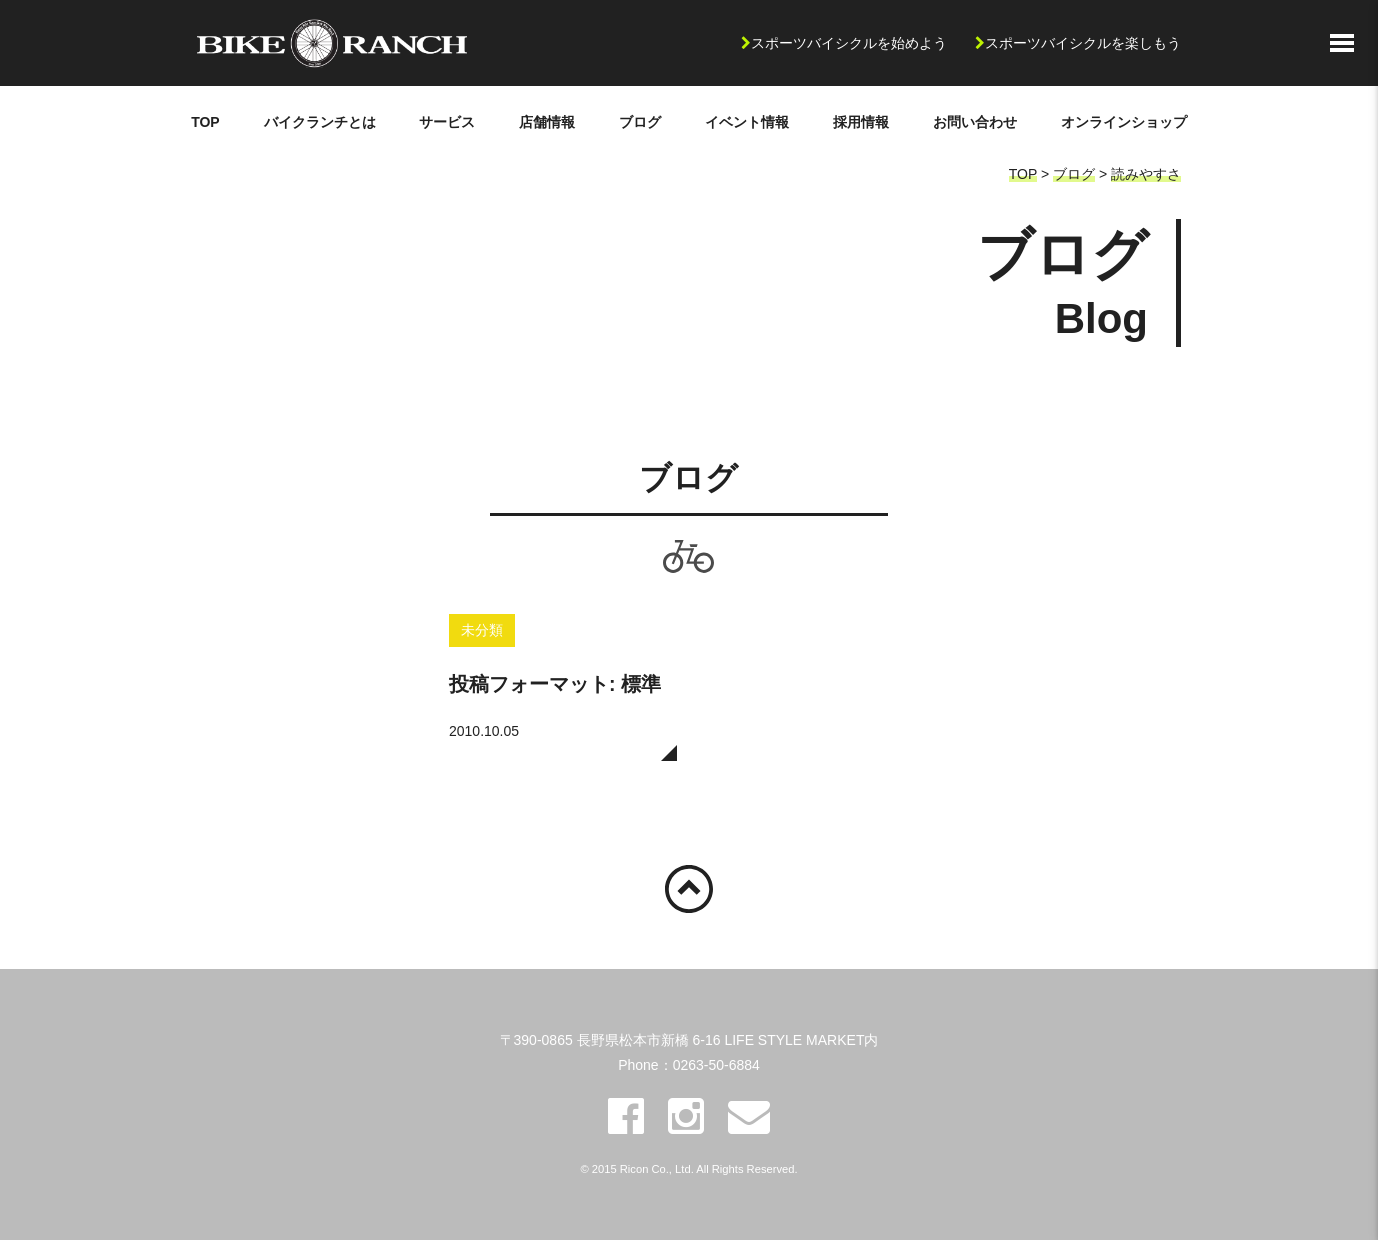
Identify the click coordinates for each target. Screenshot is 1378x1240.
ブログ (640, 122)
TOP (205, 122)
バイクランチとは (320, 122)
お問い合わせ (975, 122)
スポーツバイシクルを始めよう (849, 43)
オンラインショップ (1124, 122)
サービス (447, 122)
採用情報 (861, 122)
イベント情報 (747, 122)
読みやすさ (1146, 174)
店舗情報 (547, 122)
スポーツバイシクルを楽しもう (1083, 43)
